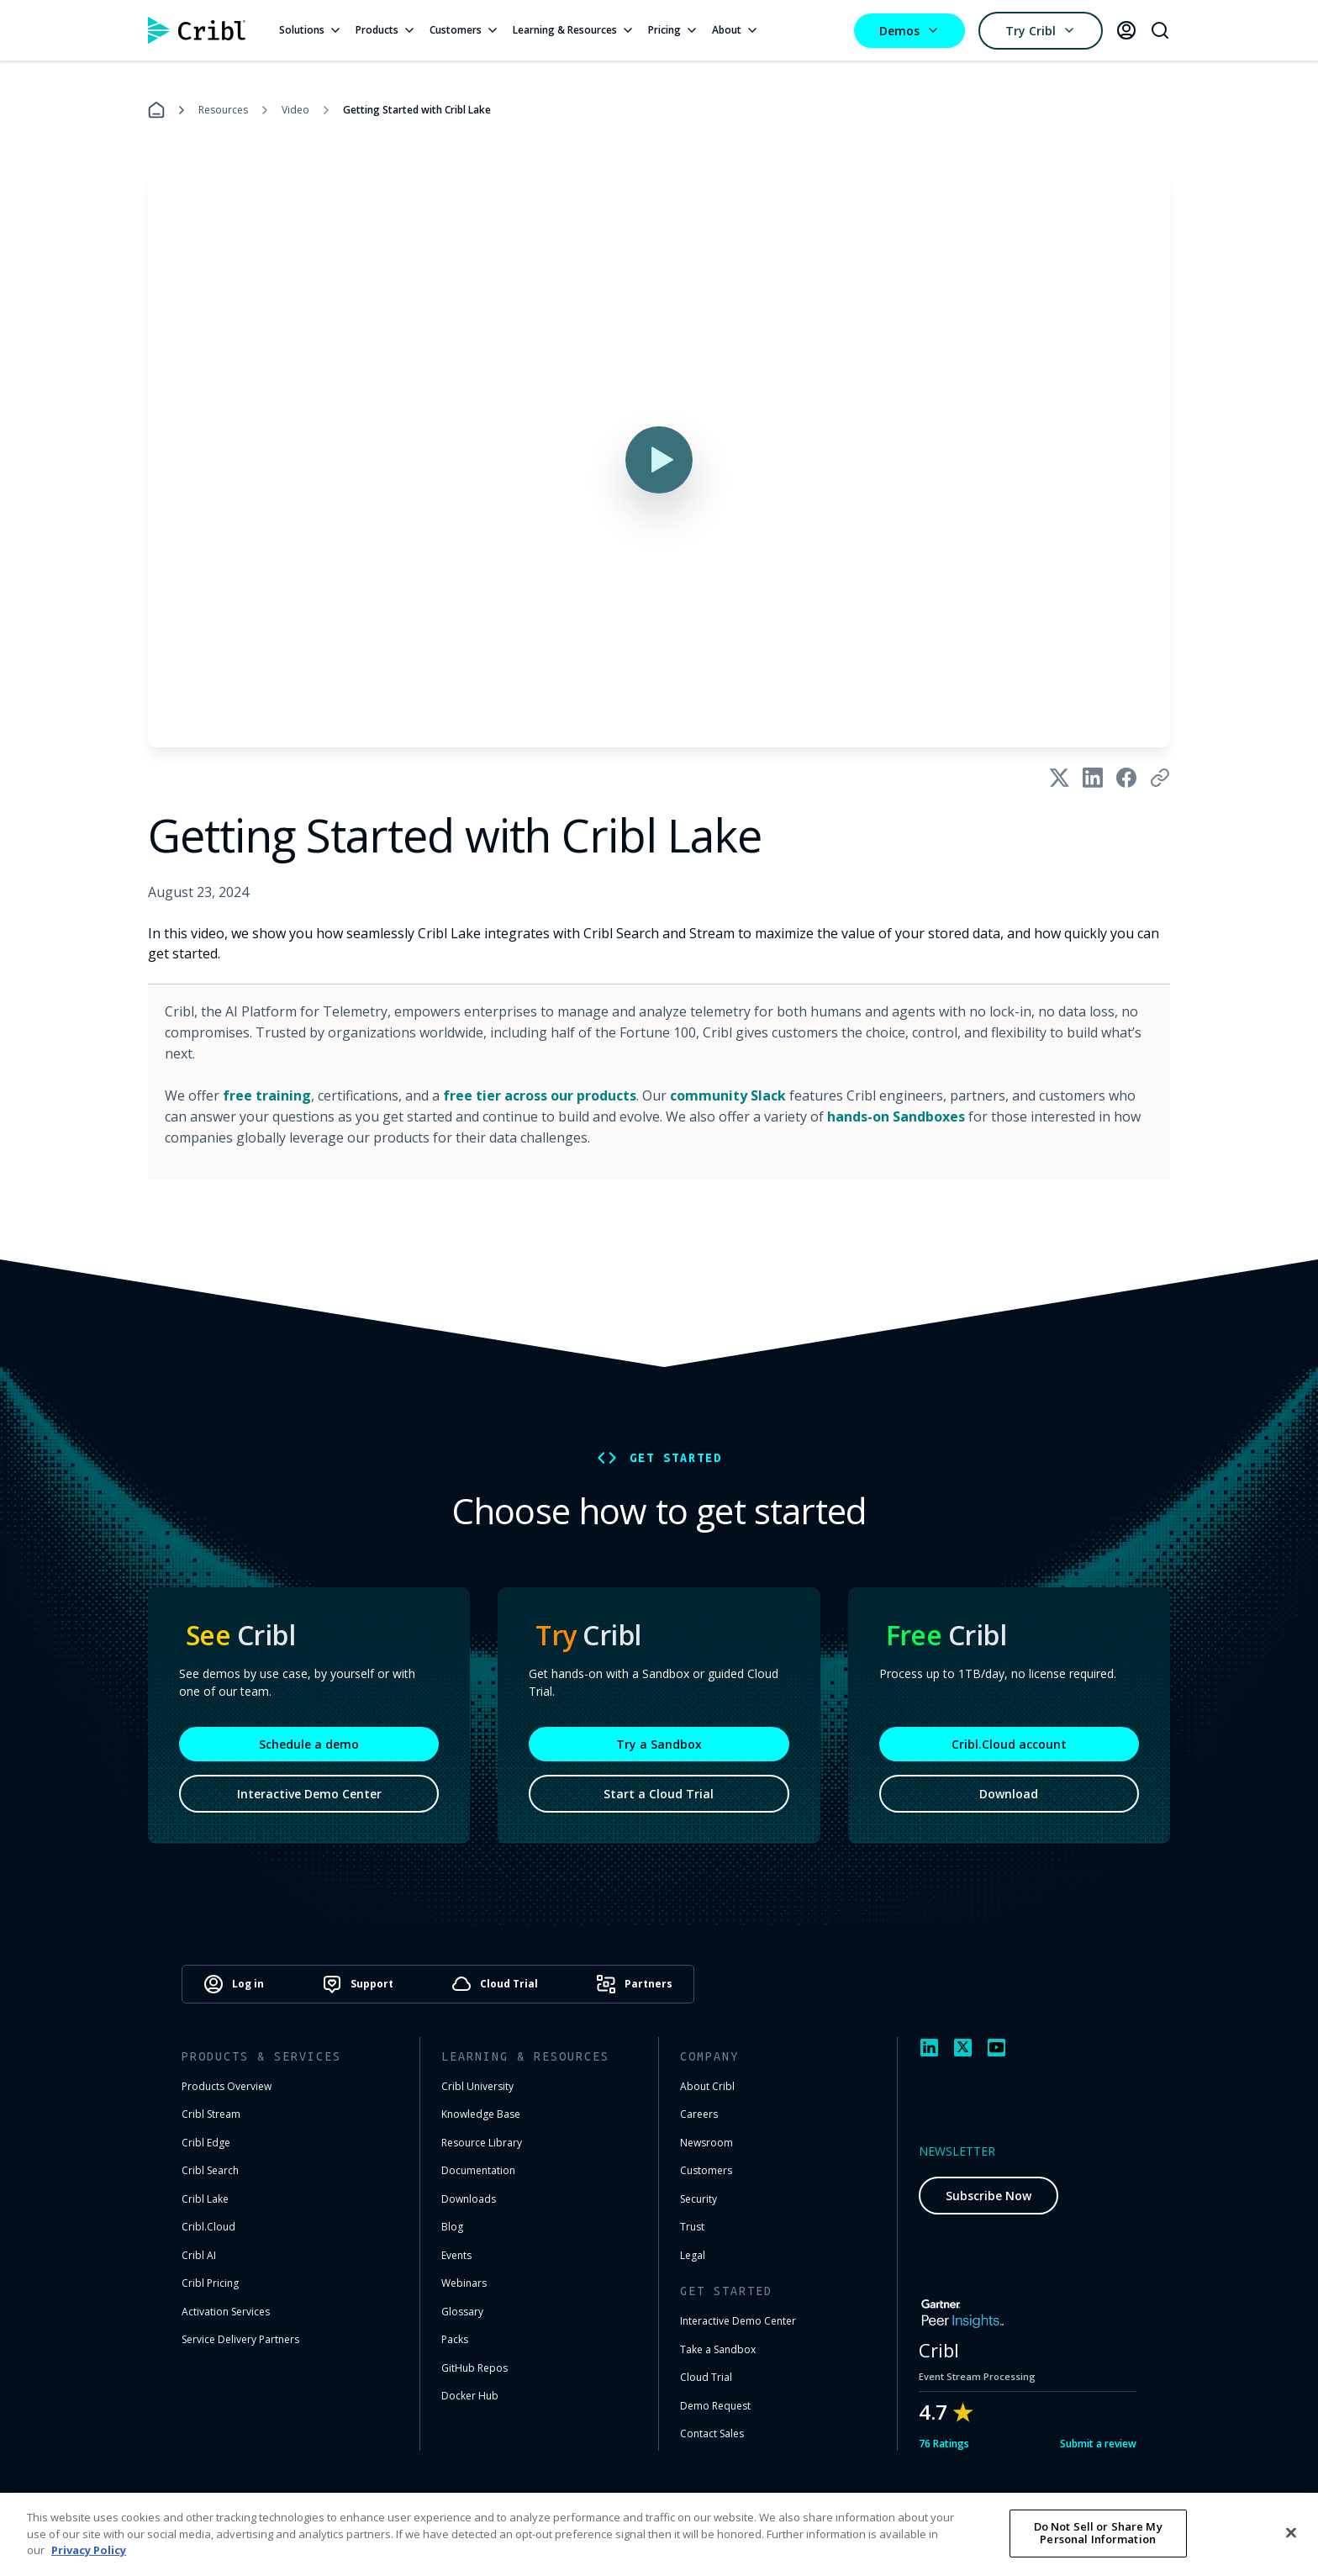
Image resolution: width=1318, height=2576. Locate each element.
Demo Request (715, 2406)
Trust (692, 2227)
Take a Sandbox (718, 2349)
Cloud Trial (706, 2377)
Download (1008, 1794)
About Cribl (707, 2086)
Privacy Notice (982, 2522)
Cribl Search (210, 2170)
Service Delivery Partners (240, 2339)
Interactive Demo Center (309, 1794)
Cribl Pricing (210, 2283)
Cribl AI (199, 2255)
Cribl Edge (206, 2142)
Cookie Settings (1089, 2522)
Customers (464, 30)
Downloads (468, 2199)
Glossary (462, 2311)
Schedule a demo (309, 1744)
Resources (223, 110)
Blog (452, 2227)
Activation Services (226, 2311)
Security (698, 2199)
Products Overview (227, 2086)
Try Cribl (1040, 31)
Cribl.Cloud (208, 2227)
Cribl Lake (205, 2199)
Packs (454, 2339)
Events (456, 2255)
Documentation (478, 2170)
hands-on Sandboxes (896, 1116)
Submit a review (1098, 2443)
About (735, 30)
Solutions (310, 30)
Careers (699, 2114)
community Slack (728, 1095)
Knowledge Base (480, 2114)
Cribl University (477, 2086)
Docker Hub (469, 2396)
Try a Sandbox (659, 1744)
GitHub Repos (474, 2368)
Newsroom (706, 2142)
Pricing (673, 30)
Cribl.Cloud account (1009, 1744)
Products (386, 30)
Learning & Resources (574, 30)
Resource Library (481, 2142)
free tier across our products (539, 1095)
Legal (692, 2255)
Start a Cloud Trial (659, 1794)
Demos (909, 31)
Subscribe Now (988, 2196)
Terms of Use (881, 2522)
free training (267, 1095)
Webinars (464, 2283)
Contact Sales (712, 2433)
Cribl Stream (211, 2114)
